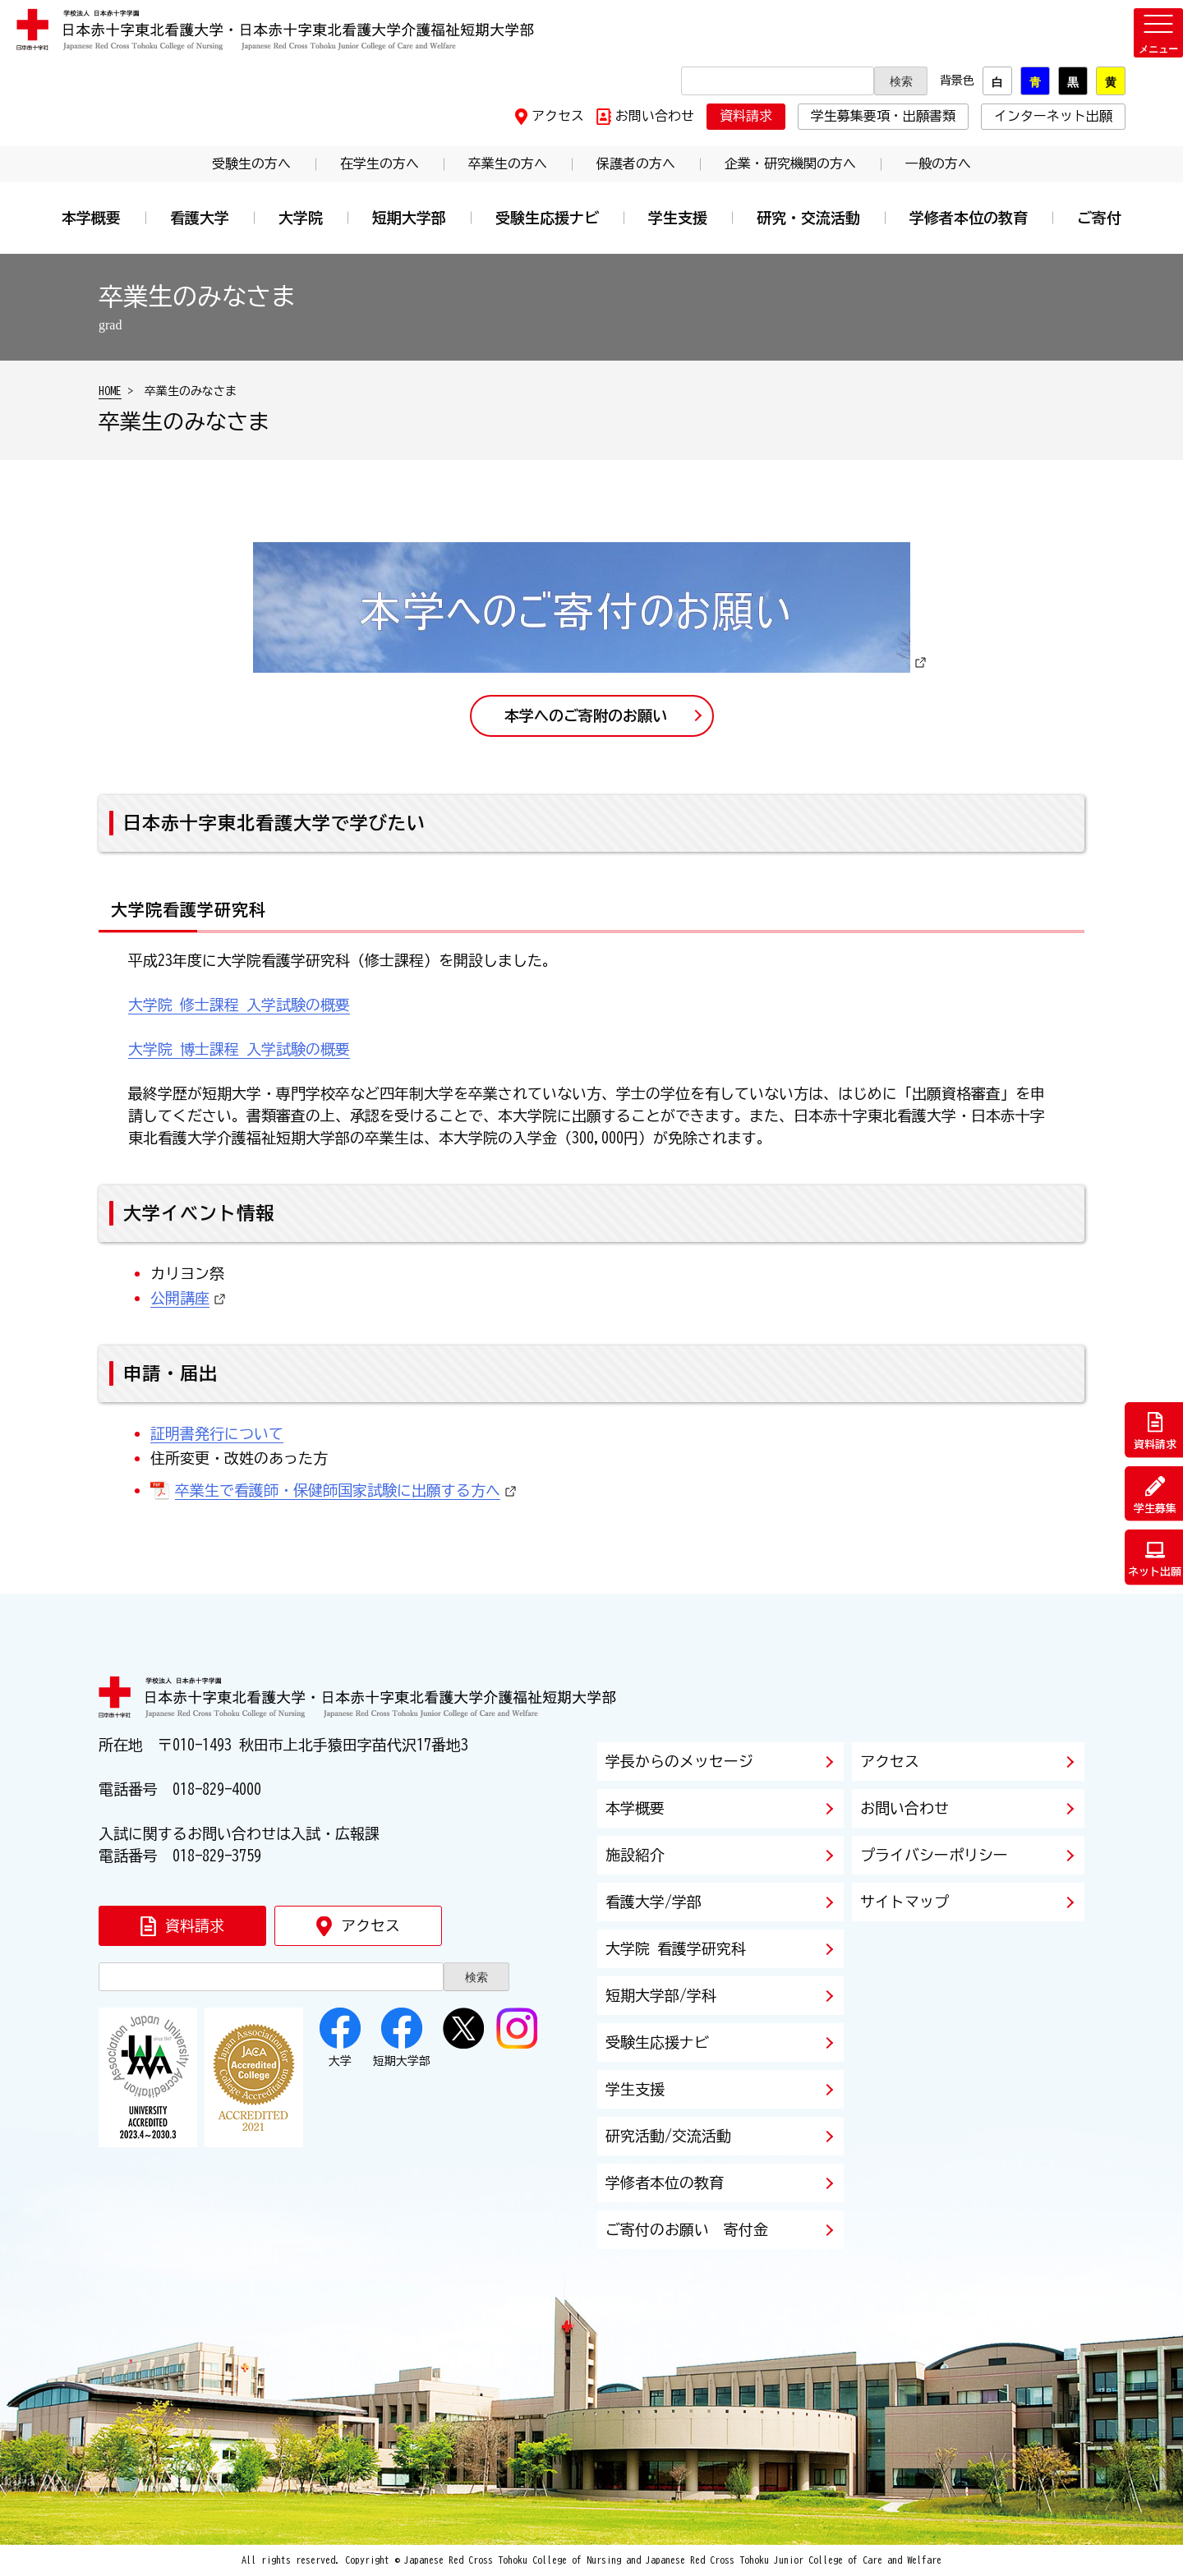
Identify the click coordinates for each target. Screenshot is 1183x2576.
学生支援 (677, 217)
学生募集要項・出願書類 (883, 115)
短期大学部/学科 (660, 1995)
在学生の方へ (379, 163)
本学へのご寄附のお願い (585, 715)
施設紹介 (635, 1854)
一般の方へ (938, 163)
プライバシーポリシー (934, 1854)
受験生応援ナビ (547, 217)
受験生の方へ (251, 163)
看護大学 (199, 217)
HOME (110, 391)
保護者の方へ (635, 163)
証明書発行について (216, 1433)
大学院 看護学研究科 (675, 1948)
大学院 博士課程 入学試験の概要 (239, 1049)
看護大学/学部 (653, 1901)
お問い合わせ (654, 115)
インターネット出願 (1053, 115)
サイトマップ (904, 1901)
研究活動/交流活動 (668, 2135)
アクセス (558, 115)
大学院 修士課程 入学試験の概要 (239, 1004)
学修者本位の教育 (968, 217)
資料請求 (746, 115)
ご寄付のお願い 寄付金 (686, 2229)
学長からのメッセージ (679, 1761)
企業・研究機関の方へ (790, 163)
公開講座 (179, 1297)
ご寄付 (1099, 217)
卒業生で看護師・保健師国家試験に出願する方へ (337, 1490)
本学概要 (91, 217)
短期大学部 (409, 217)
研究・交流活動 (808, 217)
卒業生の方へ (507, 163)
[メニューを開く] (1158, 33)
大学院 (300, 217)
